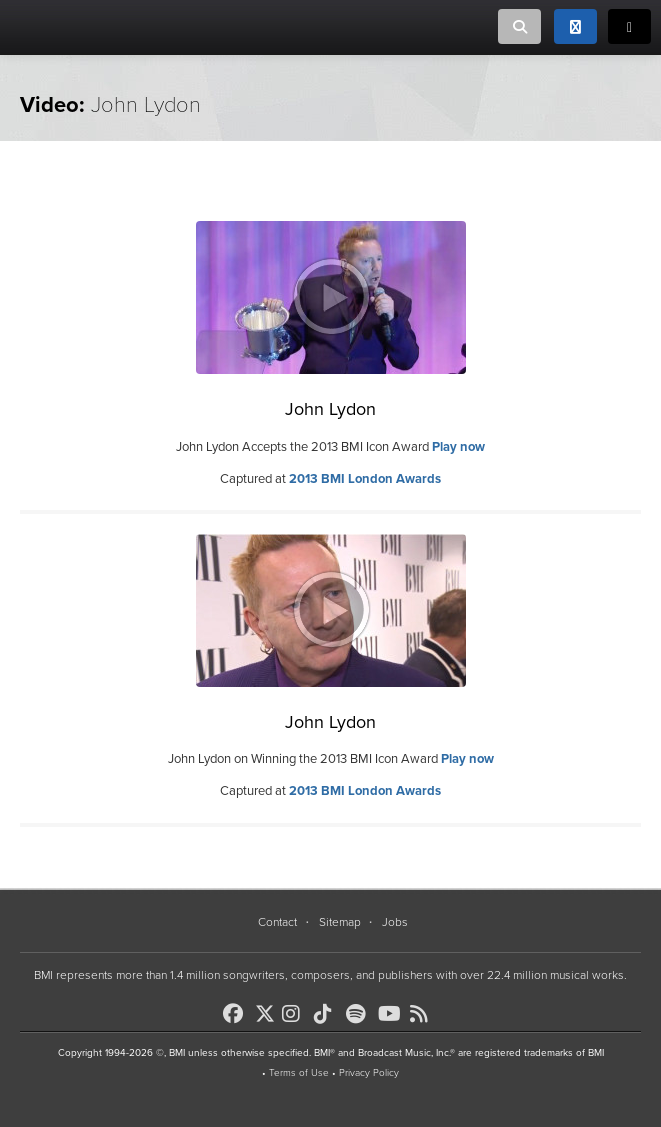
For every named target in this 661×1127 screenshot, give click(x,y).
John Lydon (330, 409)
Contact (277, 922)
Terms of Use (299, 1073)
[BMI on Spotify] (360, 1014)
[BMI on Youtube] (392, 1014)
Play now (458, 447)
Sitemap (340, 922)
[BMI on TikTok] (328, 1014)
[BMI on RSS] (424, 1014)
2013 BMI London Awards (365, 479)
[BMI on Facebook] (237, 1014)
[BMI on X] (266, 1008)
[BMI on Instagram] (296, 1014)
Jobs (395, 922)
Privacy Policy (369, 1073)
